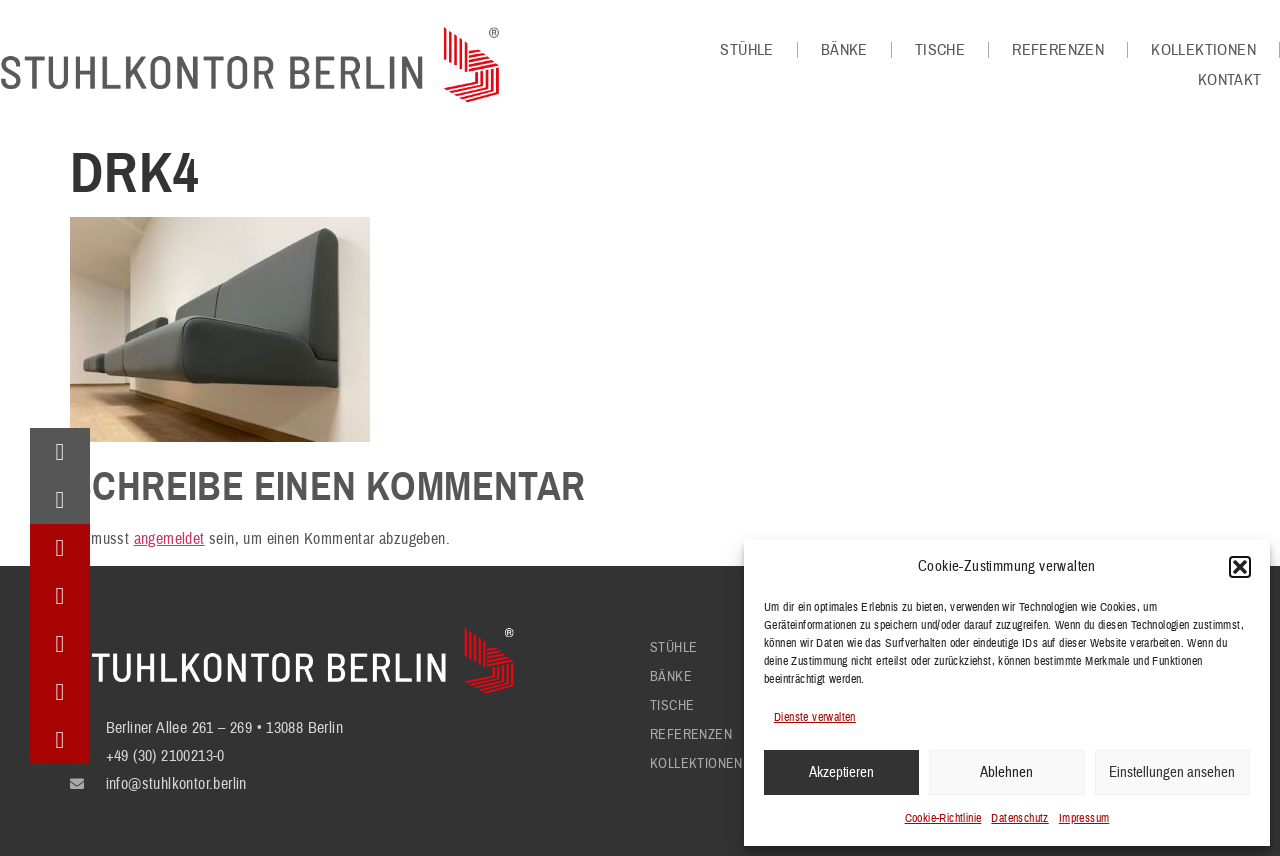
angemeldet (169, 539)
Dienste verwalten (815, 717)
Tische (940, 50)
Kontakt (1230, 80)
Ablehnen (1006, 772)
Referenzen (1058, 50)
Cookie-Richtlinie (943, 818)
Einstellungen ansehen (1172, 772)
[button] (1240, 567)
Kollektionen (1203, 50)
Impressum (1084, 818)
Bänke (844, 50)
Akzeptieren (841, 772)
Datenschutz (1019, 818)
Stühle (746, 50)
